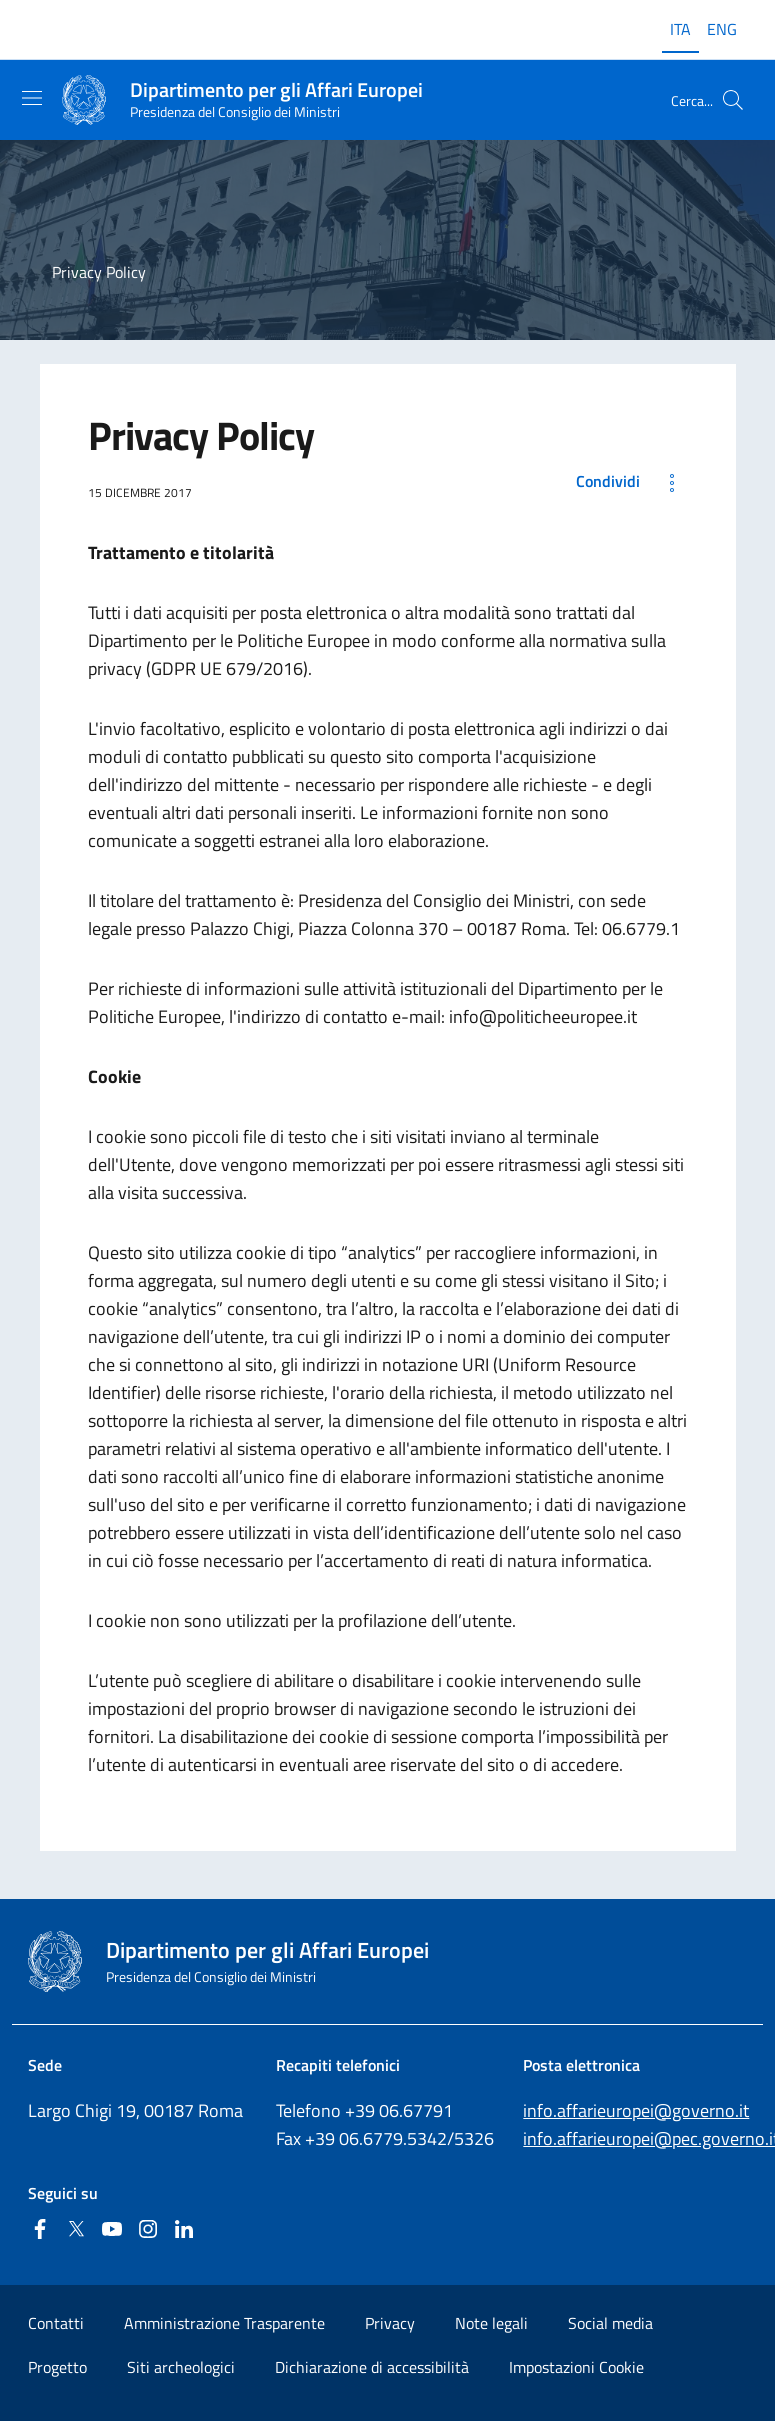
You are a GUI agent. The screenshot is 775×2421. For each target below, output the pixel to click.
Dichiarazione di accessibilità (372, 2367)
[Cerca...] (733, 100)
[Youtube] (112, 2230)
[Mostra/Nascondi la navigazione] (32, 98)
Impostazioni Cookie (576, 2367)
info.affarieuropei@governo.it (636, 2110)
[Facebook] (40, 2230)
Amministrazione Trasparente (224, 2323)
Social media (610, 2323)
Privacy (390, 2323)
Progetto (57, 2367)
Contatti (56, 2323)
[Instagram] (148, 2230)
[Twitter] (76, 2230)
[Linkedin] (184, 2230)
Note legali (491, 2323)
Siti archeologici (181, 2367)
